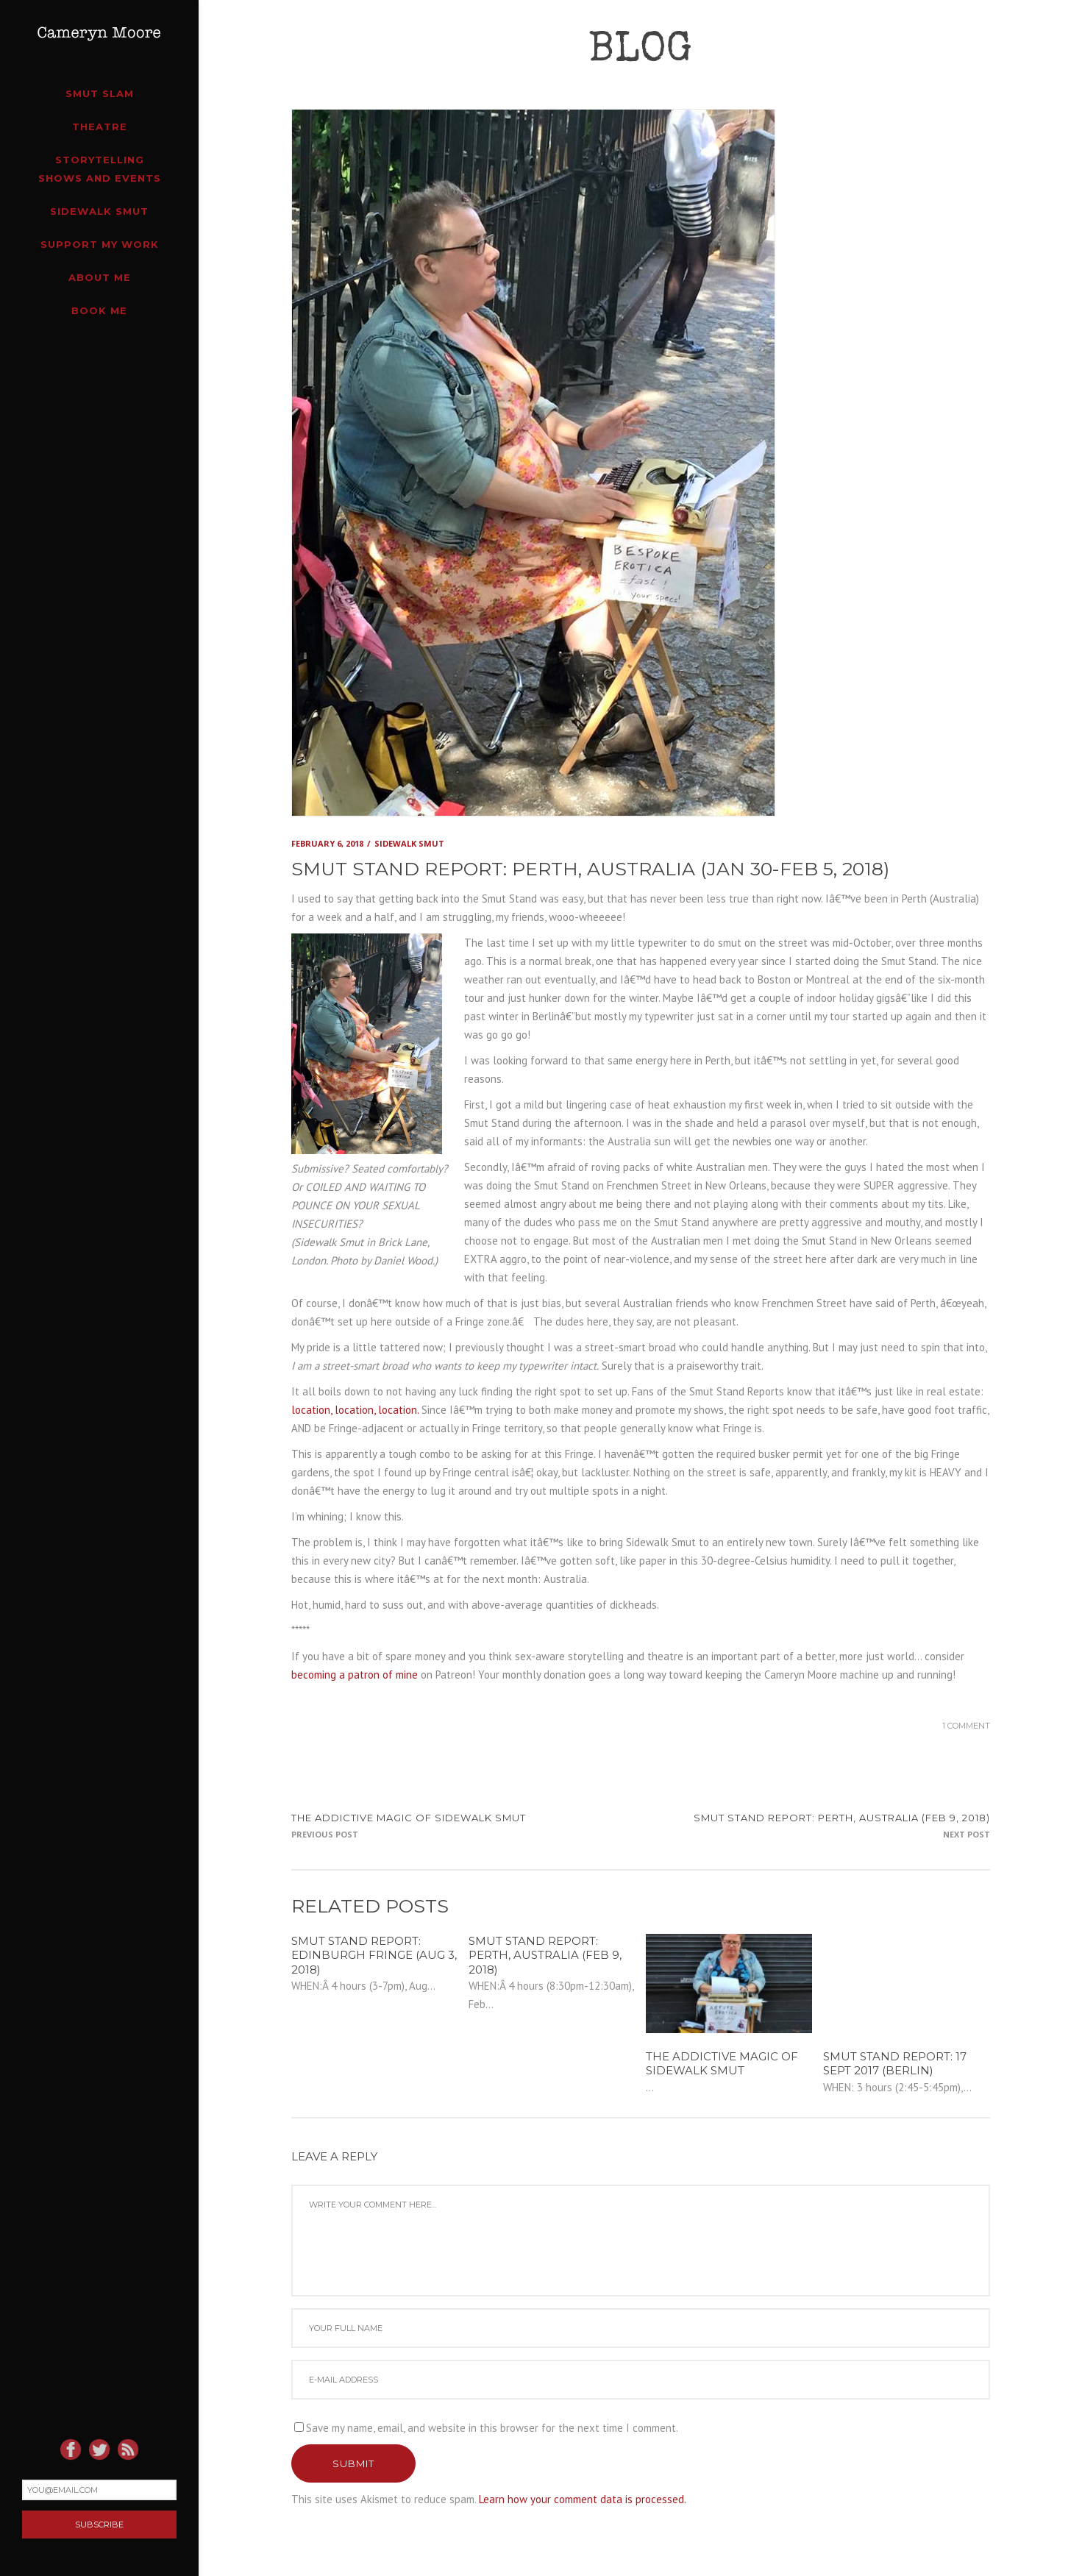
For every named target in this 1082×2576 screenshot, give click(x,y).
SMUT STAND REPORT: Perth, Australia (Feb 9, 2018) (842, 1818)
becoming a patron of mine (354, 1675)
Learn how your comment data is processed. (582, 2499)
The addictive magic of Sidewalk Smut (408, 1818)
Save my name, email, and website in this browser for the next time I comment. (492, 2428)
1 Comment (966, 1726)
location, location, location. (355, 1410)
